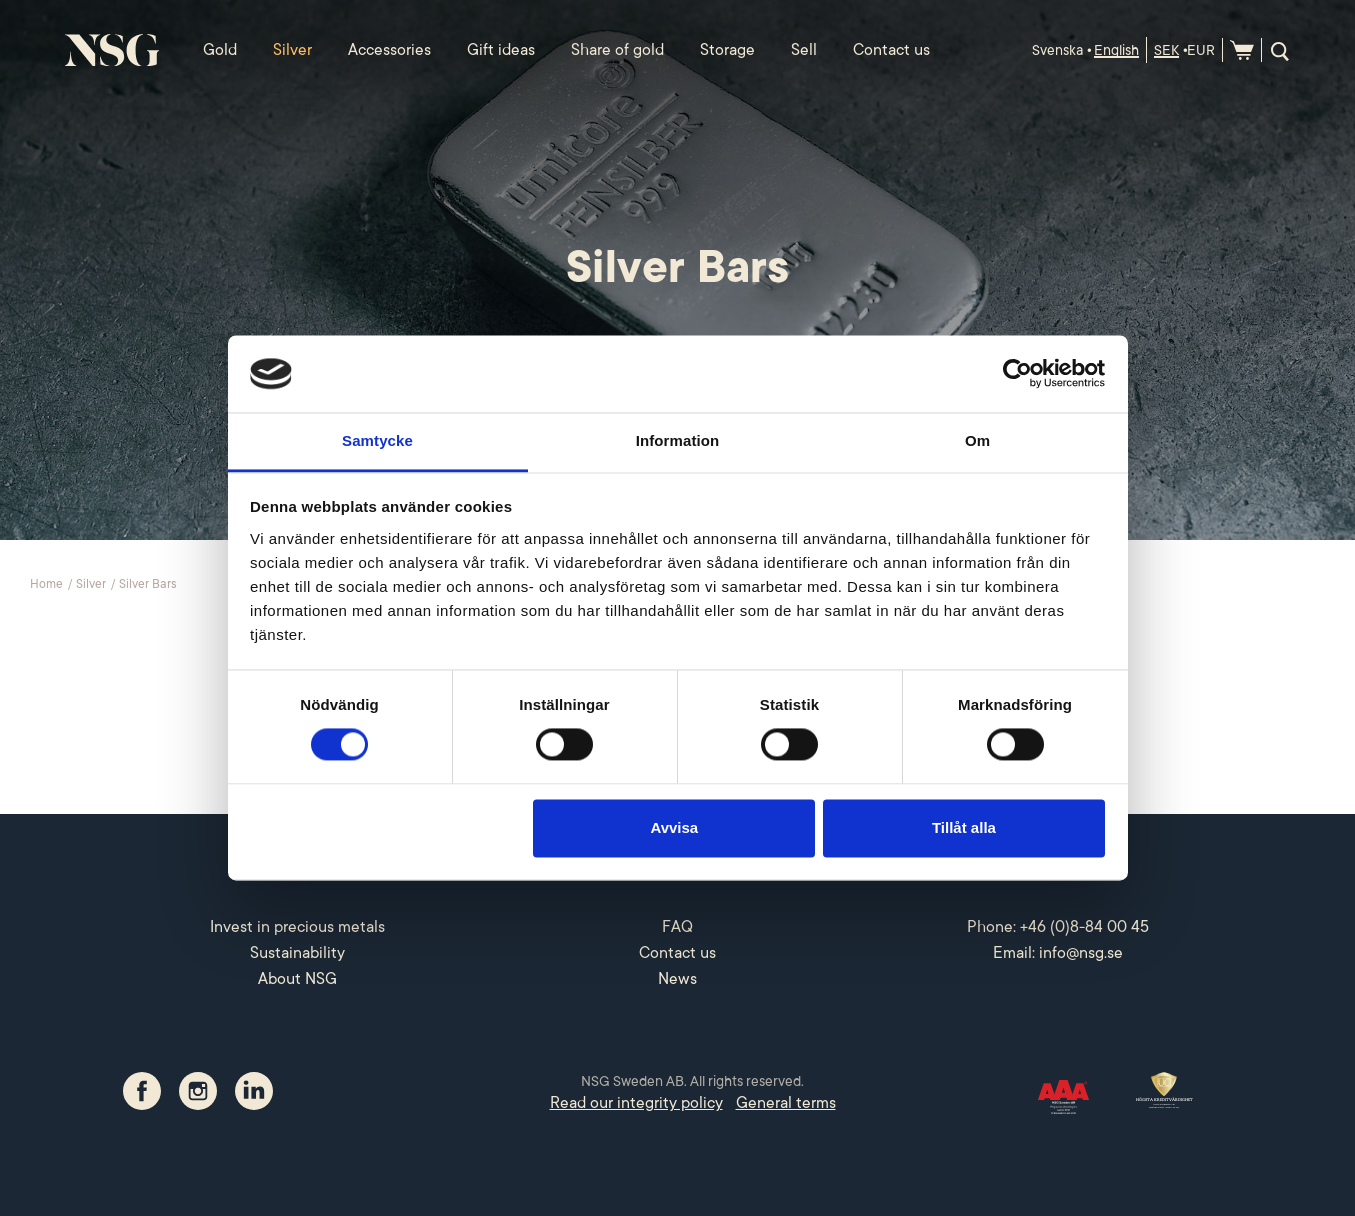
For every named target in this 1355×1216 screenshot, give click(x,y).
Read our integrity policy (636, 1103)
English (1116, 50)
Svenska (1057, 50)
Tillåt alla (964, 827)
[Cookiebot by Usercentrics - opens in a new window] (1017, 374)
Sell (804, 50)
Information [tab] (678, 440)
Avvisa (674, 827)
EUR (1201, 50)
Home (48, 584)
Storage (727, 50)
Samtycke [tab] (377, 440)
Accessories (389, 50)
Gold (220, 50)
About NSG (297, 979)
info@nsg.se (1081, 953)
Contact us (891, 50)
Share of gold (617, 50)
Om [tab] (977, 440)
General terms (786, 1103)
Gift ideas (501, 50)
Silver (292, 50)
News (677, 979)
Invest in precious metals (297, 927)
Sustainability (297, 953)
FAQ (677, 927)
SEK (1166, 50)
